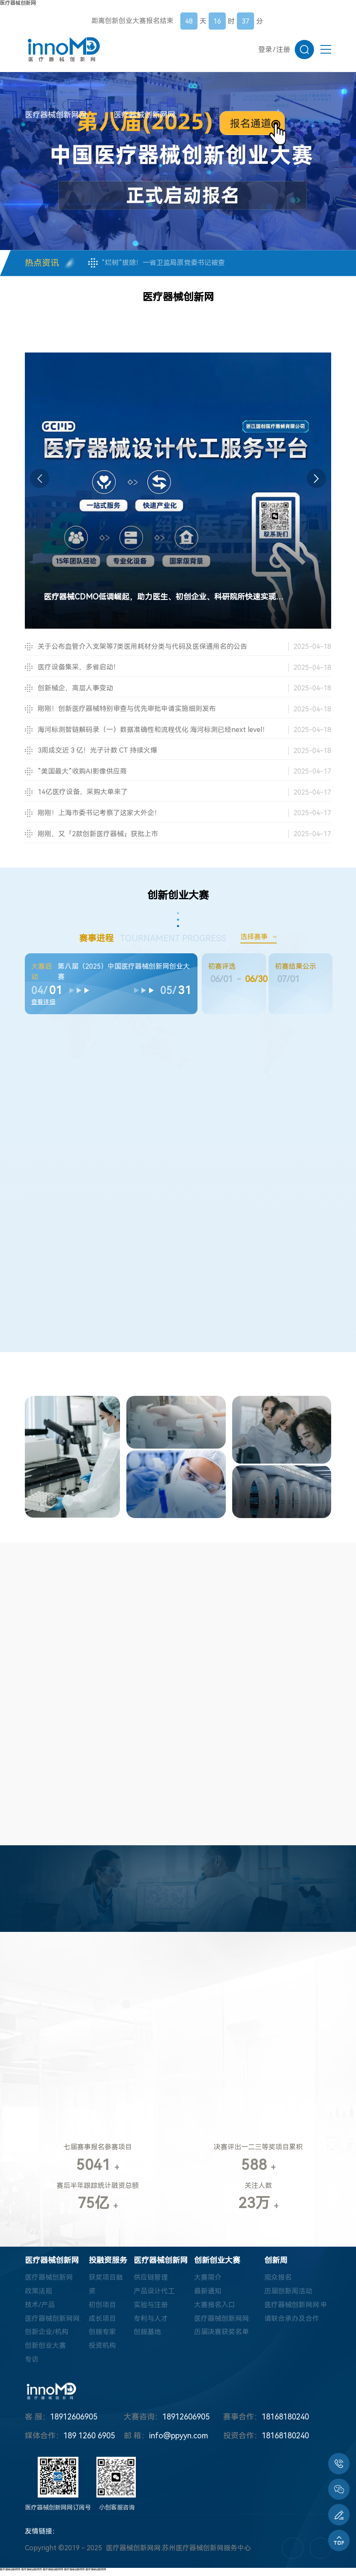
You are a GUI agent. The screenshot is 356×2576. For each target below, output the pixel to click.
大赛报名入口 (214, 2309)
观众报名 (278, 2282)
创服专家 (102, 2337)
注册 (283, 49)
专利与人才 (151, 2323)
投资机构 (102, 2351)
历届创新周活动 (288, 2296)
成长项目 (102, 2323)
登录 (265, 49)
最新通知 (207, 2296)
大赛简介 (207, 2282)
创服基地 (147, 2337)
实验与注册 (151, 2309)
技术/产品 (40, 2309)
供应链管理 (151, 2282)
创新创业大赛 (45, 2351)
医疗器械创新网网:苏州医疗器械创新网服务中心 (178, 2553)
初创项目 (102, 2309)
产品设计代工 (154, 2296)
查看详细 (43, 1002)
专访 (32, 2364)
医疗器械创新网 (18, 3)
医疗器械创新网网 (10, 2574)
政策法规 (38, 2296)
